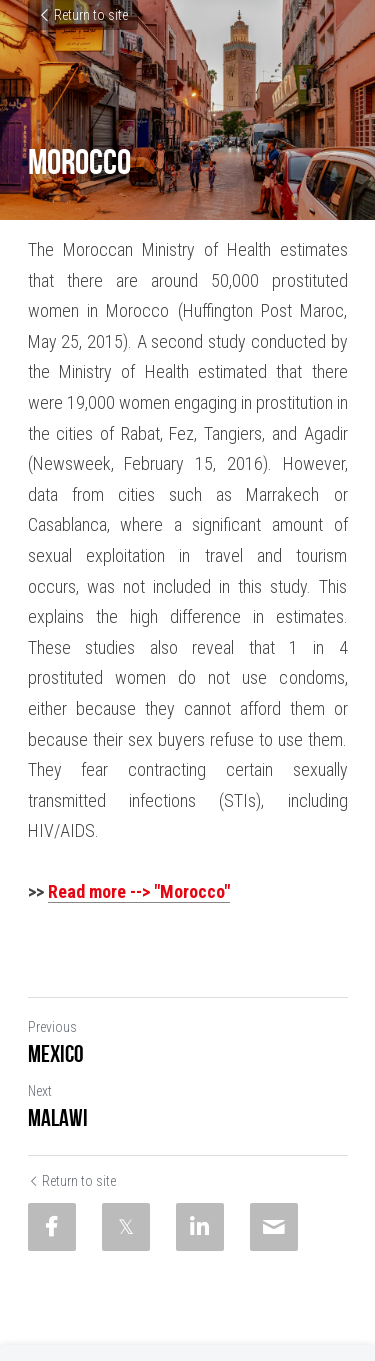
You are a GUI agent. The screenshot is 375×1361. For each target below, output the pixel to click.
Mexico (56, 1054)
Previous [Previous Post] (52, 1027)
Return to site (83, 15)
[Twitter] (126, 1227)
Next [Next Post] (40, 1091)
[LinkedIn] (200, 1227)
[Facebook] (52, 1227)
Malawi (58, 1118)
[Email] (274, 1227)
